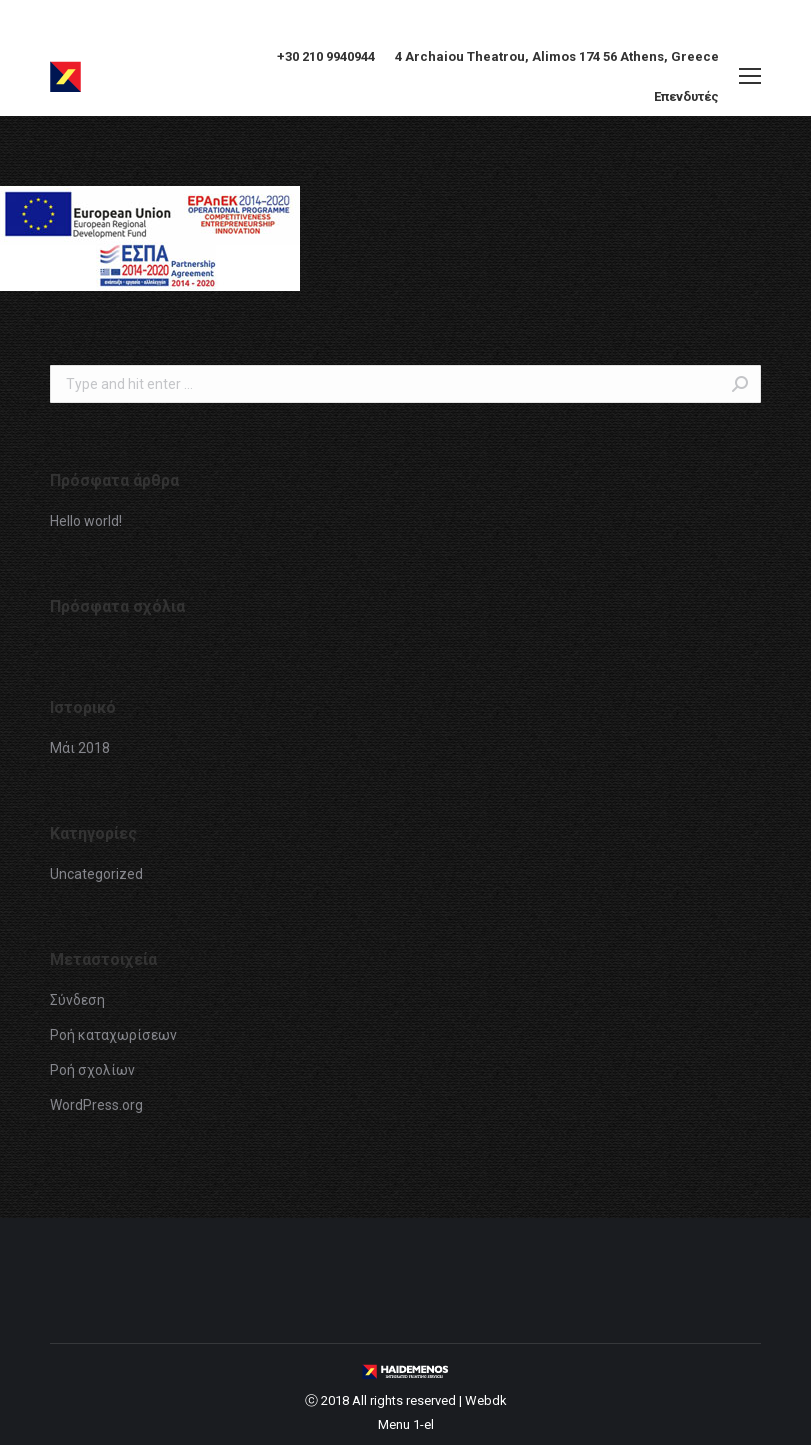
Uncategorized (96, 874)
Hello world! (86, 521)
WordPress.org (96, 1105)
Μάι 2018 (80, 748)
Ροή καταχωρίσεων (113, 1035)
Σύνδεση (77, 1000)
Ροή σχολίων (92, 1070)
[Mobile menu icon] (750, 76)
